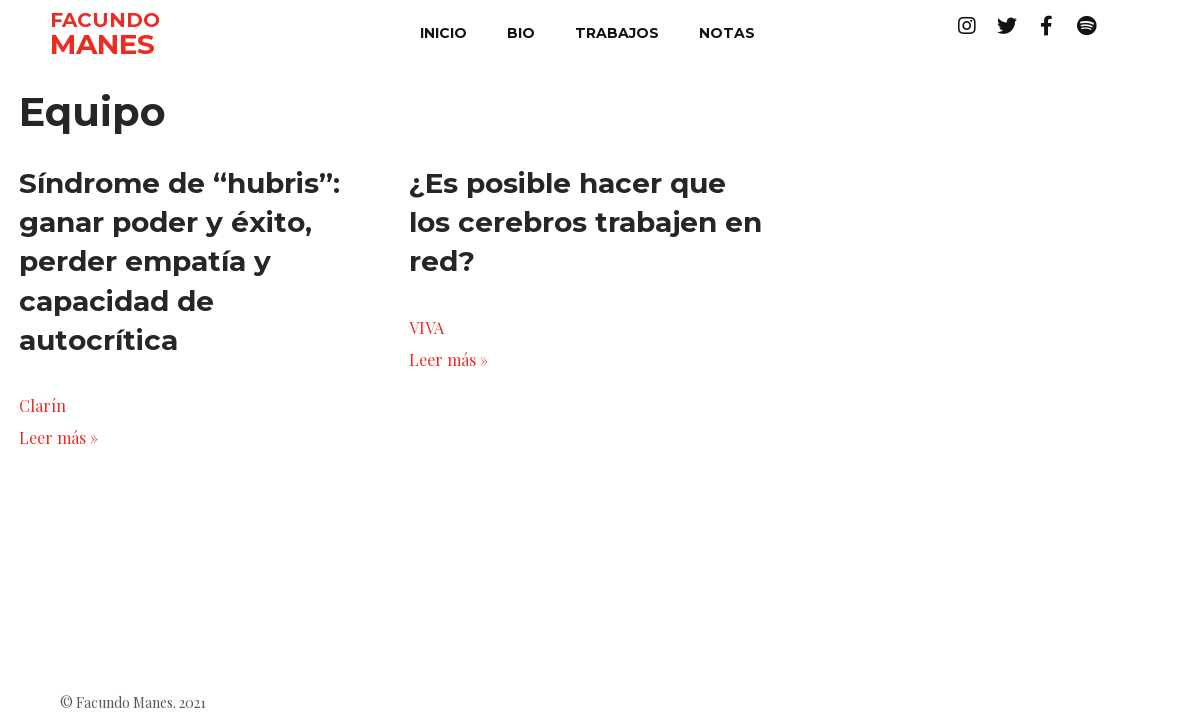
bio (521, 33)
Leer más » (58, 437)
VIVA (426, 327)
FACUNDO (105, 20)
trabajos (617, 33)
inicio (443, 33)
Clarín (42, 405)
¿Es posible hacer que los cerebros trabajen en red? (585, 222)
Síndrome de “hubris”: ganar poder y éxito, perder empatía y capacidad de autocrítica (179, 261)
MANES (102, 44)
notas (727, 33)
